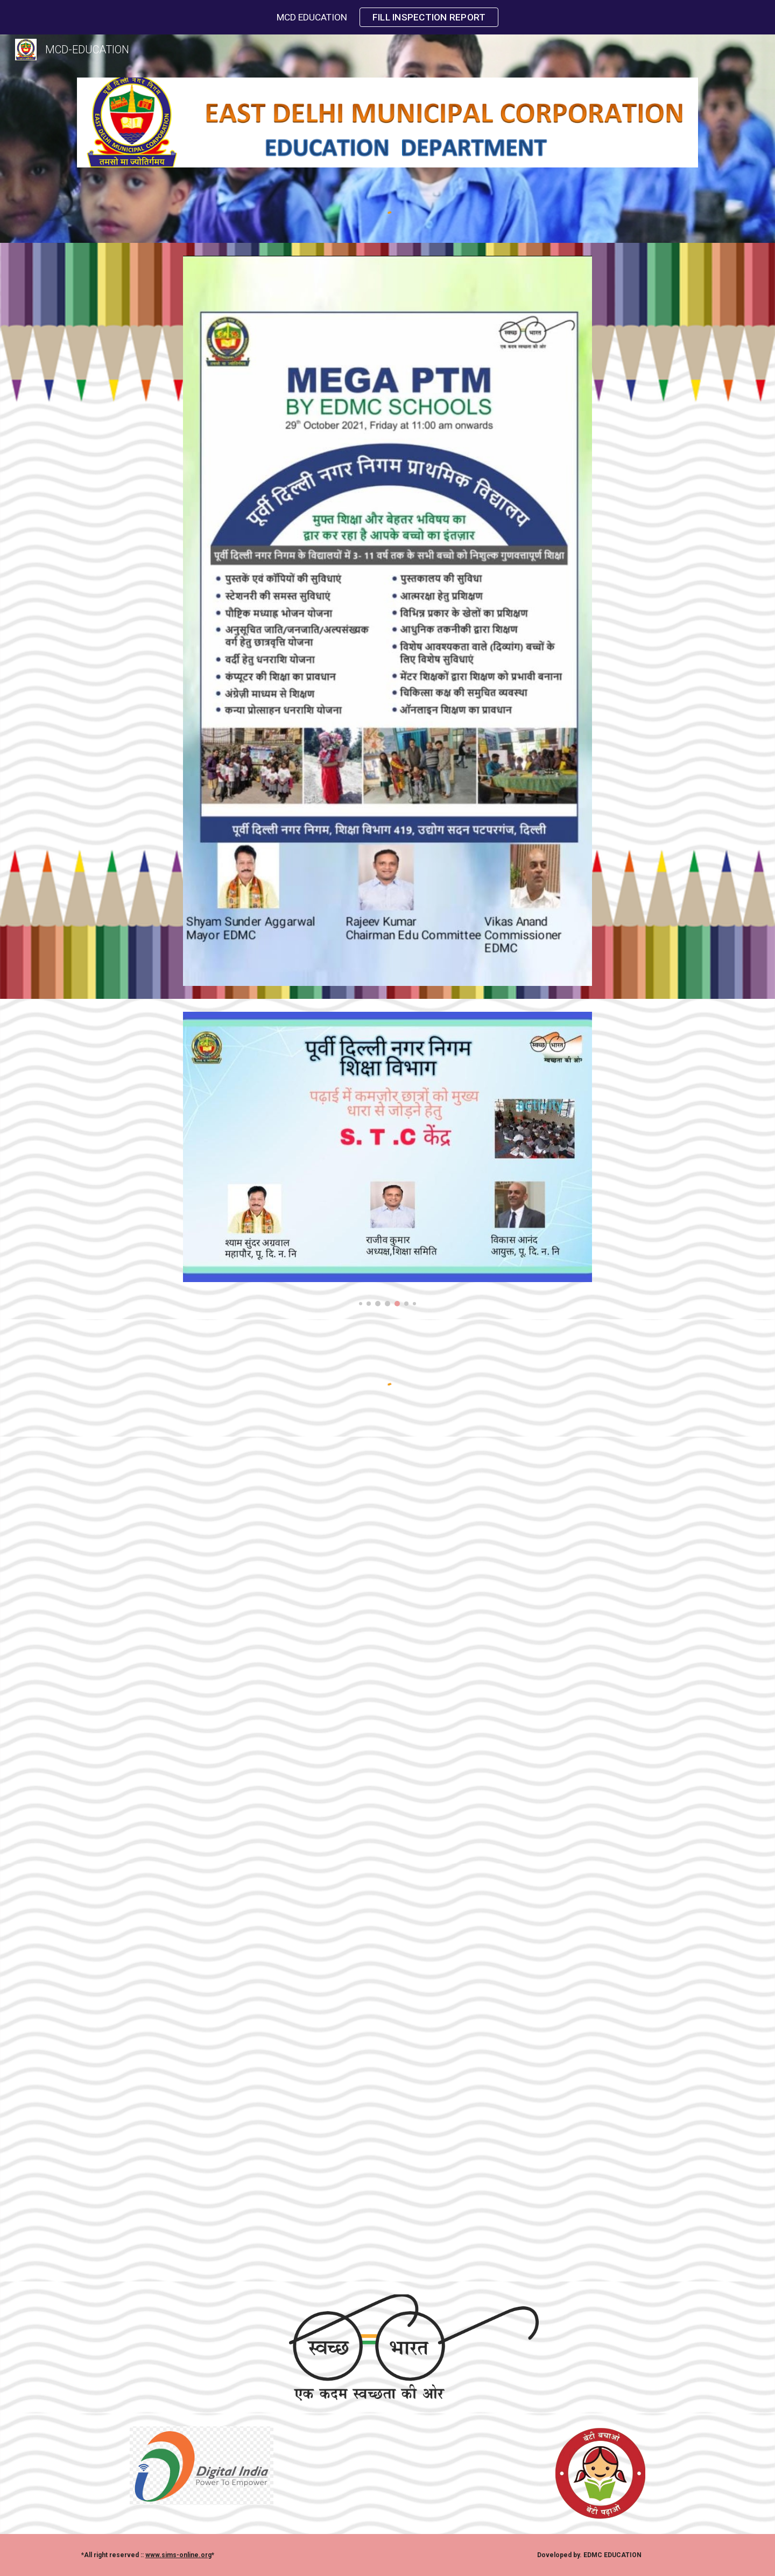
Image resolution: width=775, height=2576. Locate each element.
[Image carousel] (387, 1159)
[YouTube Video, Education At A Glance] (387, 2072)
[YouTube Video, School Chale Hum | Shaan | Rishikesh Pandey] (387, 1624)
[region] (387, 17)
